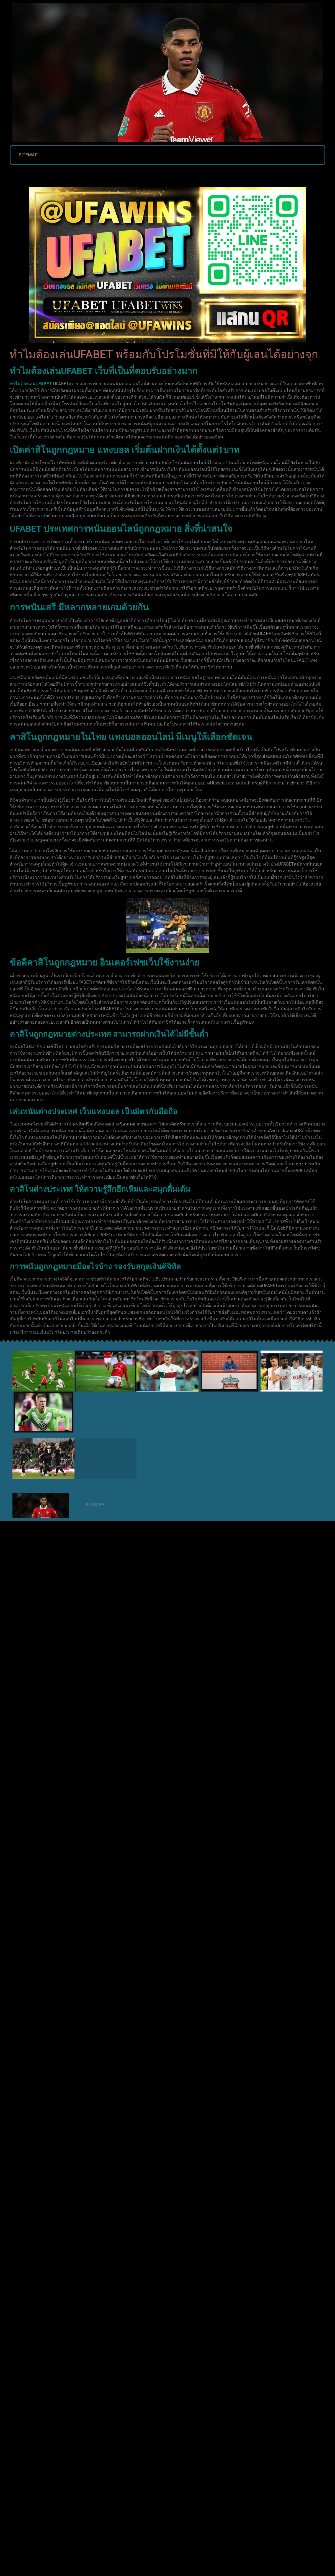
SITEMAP (28, 155)
